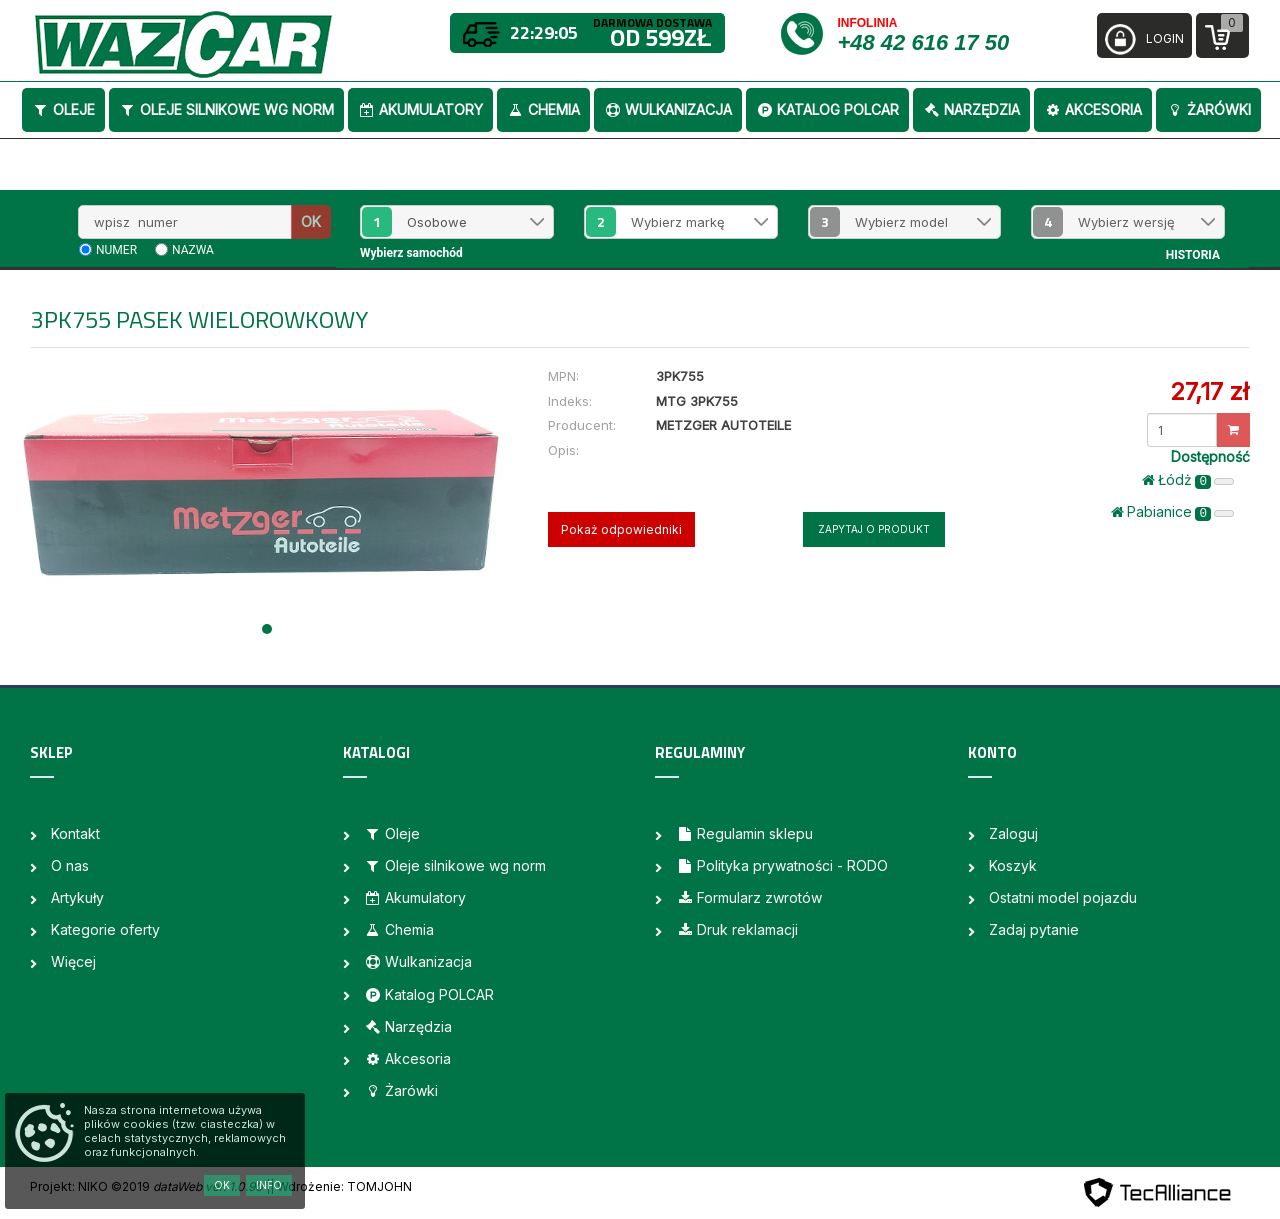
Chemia (543, 109)
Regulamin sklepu (744, 833)
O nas (70, 865)
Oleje (63, 109)
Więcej (73, 961)
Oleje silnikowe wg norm (226, 109)
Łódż (1188, 480)
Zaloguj (1013, 833)
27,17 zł (1209, 391)
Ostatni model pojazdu (1063, 897)
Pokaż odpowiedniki (621, 529)
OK (311, 221)
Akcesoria (1093, 109)
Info (269, 1185)
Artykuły (77, 897)
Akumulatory (420, 109)
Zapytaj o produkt (874, 529)
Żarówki (1208, 109)
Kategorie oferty (105, 929)
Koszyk (1013, 865)
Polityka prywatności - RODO (782, 865)
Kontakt (75, 833)
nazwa (193, 250)
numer (116, 250)
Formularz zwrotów (749, 897)
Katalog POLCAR (827, 109)
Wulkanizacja (668, 109)
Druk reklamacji (737, 929)
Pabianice (1172, 512)
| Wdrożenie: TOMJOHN (341, 1186)
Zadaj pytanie (1034, 929)
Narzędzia (971, 109)
